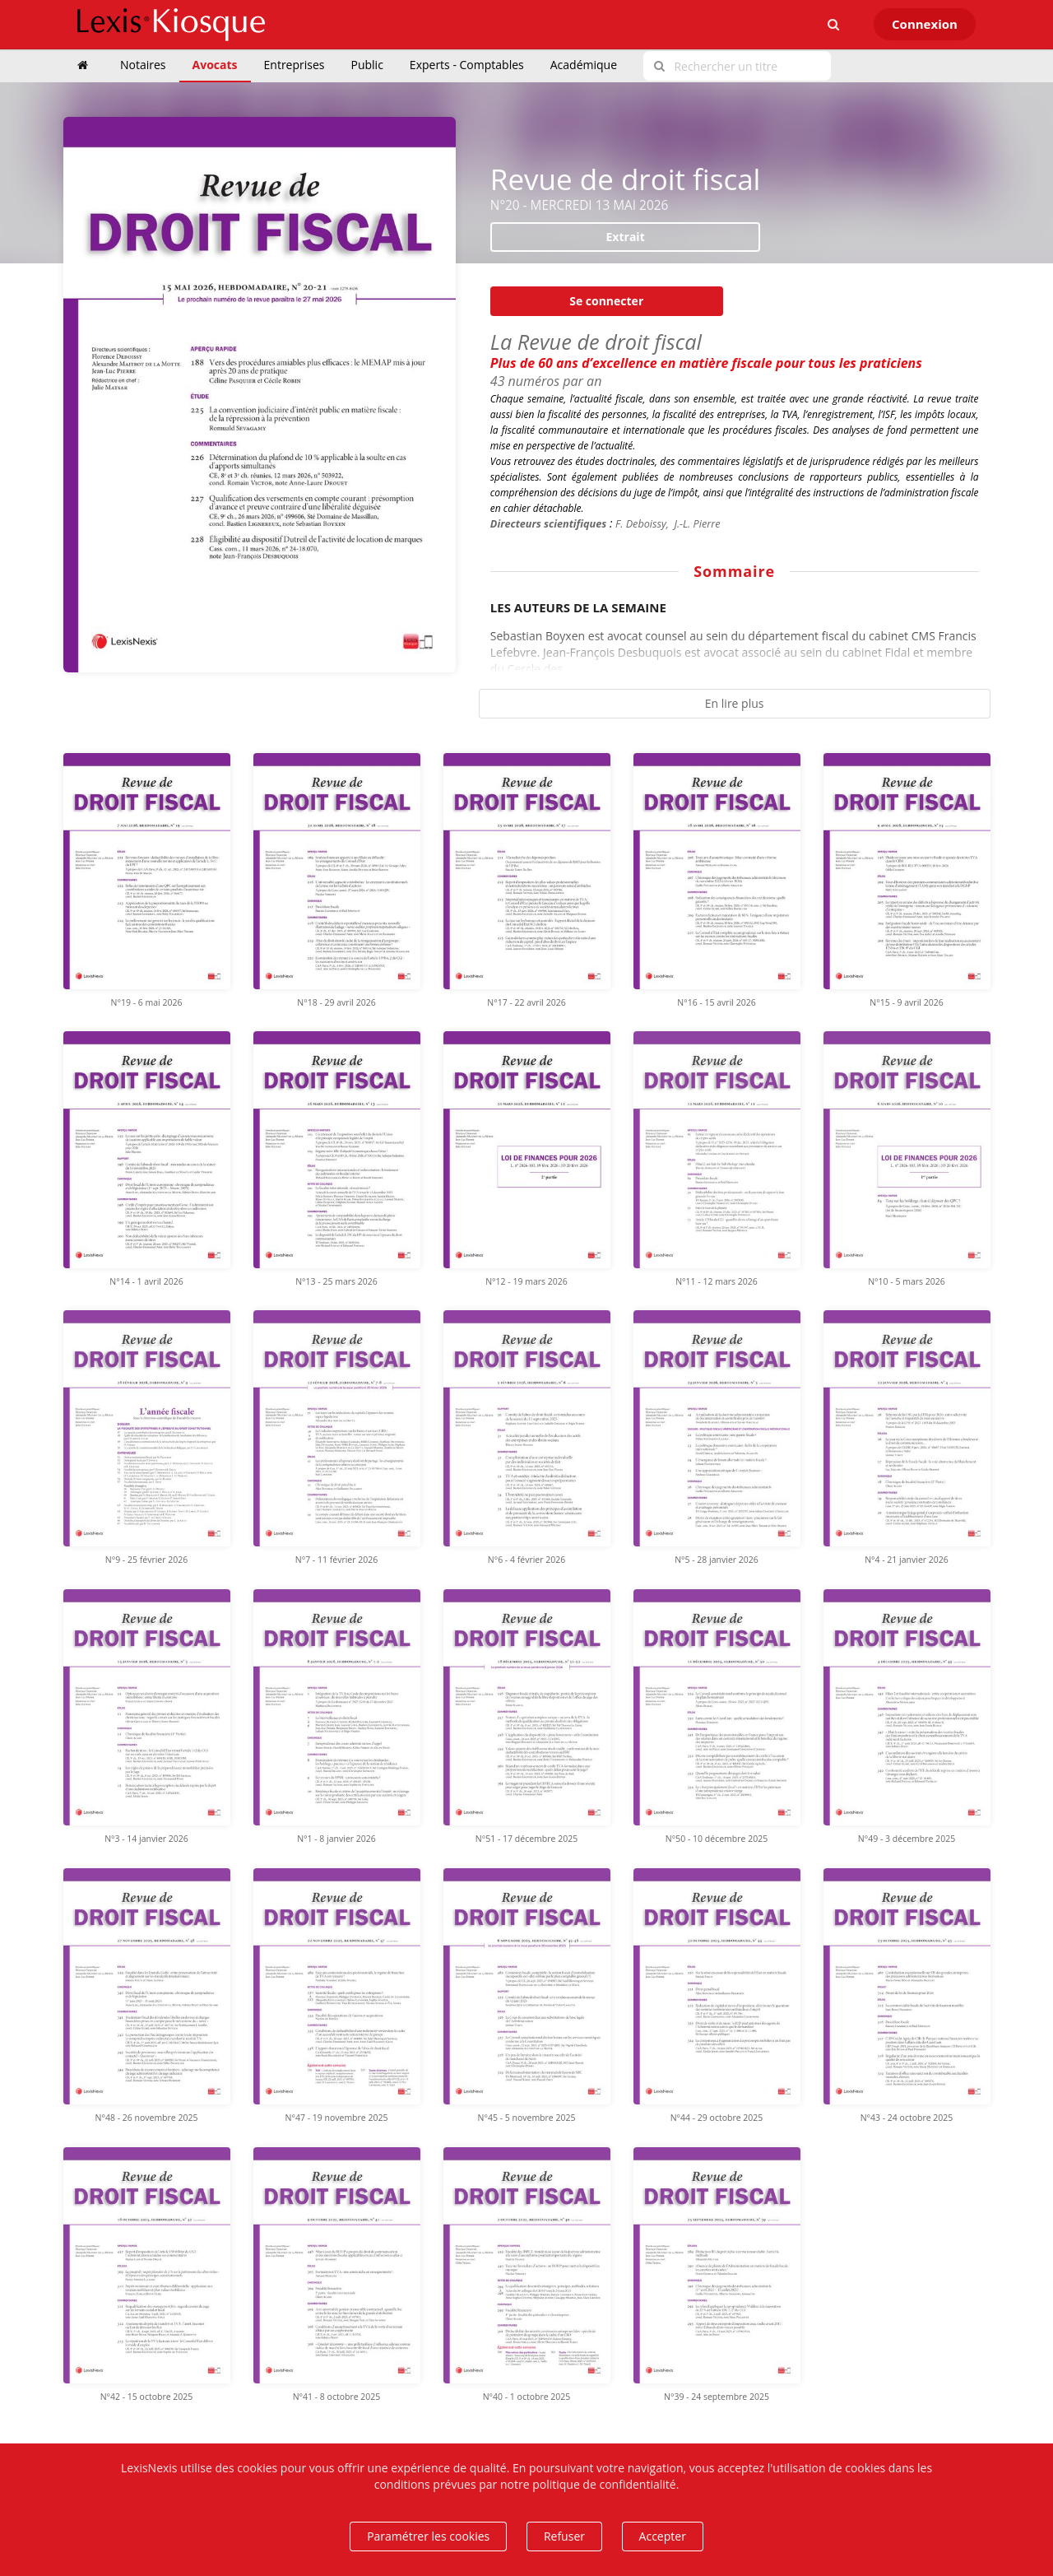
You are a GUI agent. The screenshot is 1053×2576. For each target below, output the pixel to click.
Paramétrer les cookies (428, 2536)
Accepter (662, 2536)
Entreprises (294, 64)
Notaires (143, 64)
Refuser (564, 2536)
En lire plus (734, 703)
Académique (583, 64)
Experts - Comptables (467, 64)
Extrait (625, 236)
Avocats (215, 64)
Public (367, 64)
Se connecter (606, 301)
